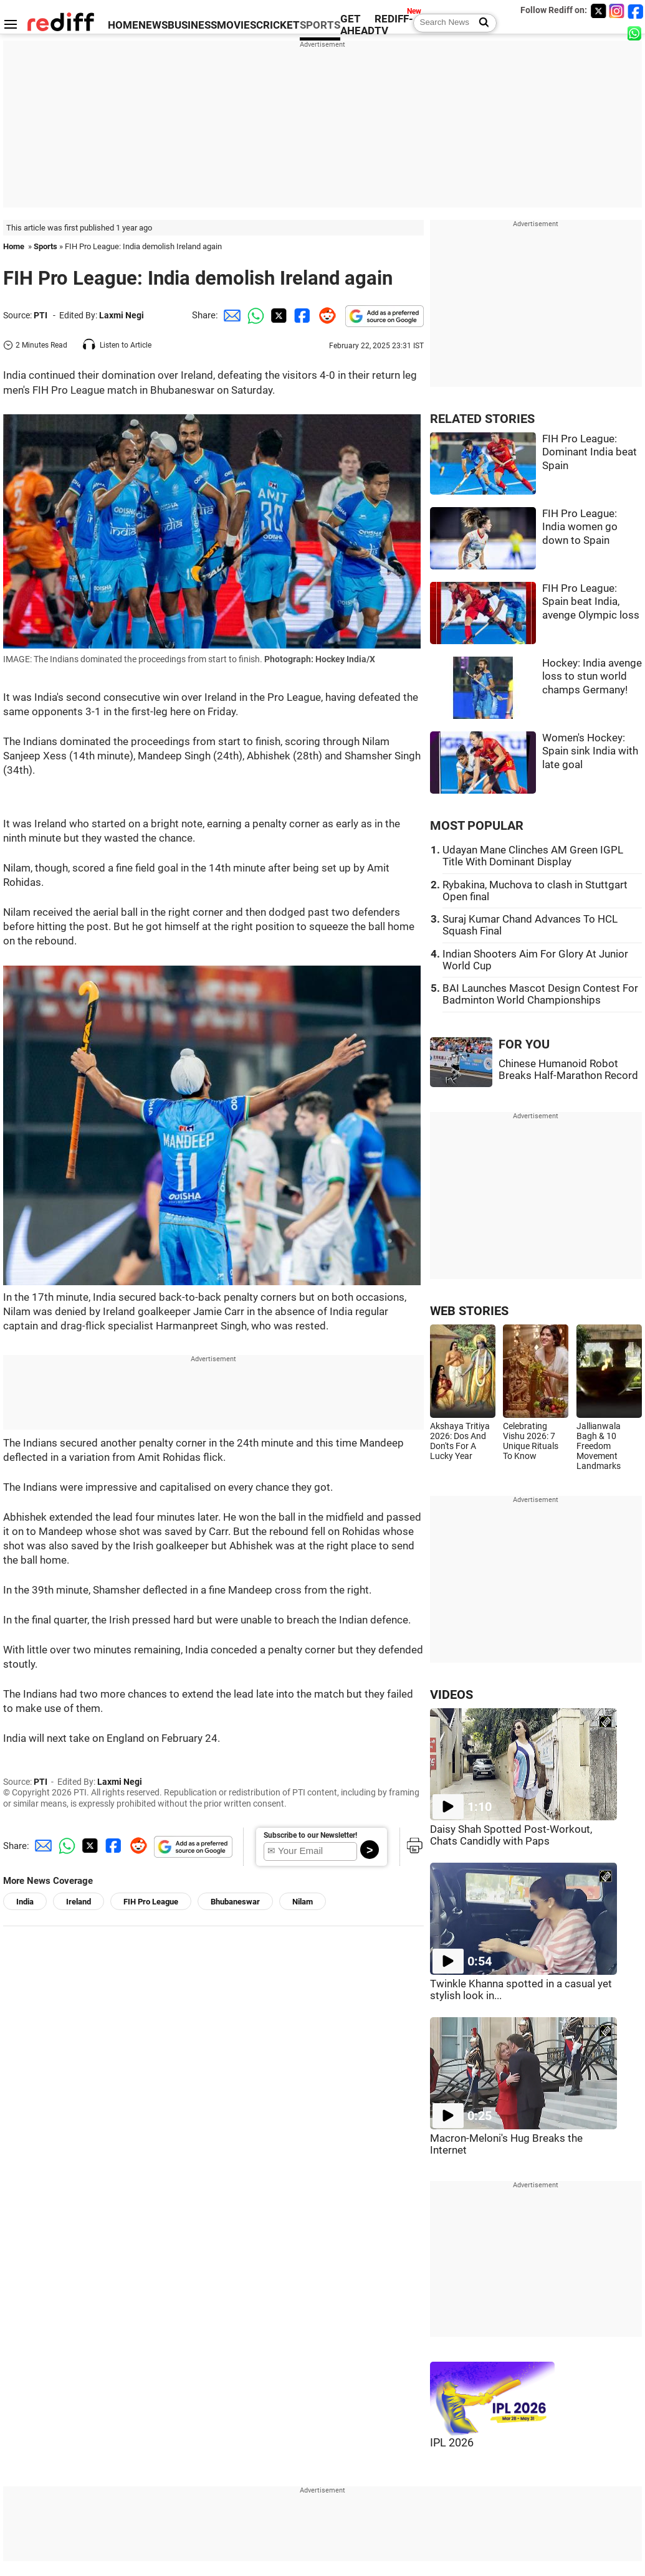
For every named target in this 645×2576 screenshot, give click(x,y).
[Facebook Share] (301, 315)
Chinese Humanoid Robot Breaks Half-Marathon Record (568, 1069)
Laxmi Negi (121, 315)
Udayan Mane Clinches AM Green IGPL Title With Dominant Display (532, 856)
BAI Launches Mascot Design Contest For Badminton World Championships (540, 994)
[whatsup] (635, 32)
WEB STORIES (469, 1311)
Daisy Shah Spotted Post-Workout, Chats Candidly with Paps (511, 1835)
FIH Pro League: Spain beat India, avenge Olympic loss (590, 601)
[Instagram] (617, 11)
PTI (40, 315)
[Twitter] (598, 11)
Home (13, 246)
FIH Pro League (150, 1901)
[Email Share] (230, 315)
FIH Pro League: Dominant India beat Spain (589, 452)
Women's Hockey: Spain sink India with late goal (590, 751)
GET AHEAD (357, 25)
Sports (45, 246)
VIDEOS (451, 1695)
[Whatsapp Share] (253, 315)
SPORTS (320, 25)
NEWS (153, 25)
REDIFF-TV (394, 25)
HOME (123, 25)
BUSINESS (192, 25)
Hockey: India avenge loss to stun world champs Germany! (592, 676)
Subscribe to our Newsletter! (310, 1835)
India (25, 1901)
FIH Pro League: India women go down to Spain (580, 527)
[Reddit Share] (325, 315)
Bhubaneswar (235, 1901)
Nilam (302, 1901)
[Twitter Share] (277, 315)
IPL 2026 (452, 2442)
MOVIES (236, 25)
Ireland (78, 1901)
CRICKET (278, 25)
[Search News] (480, 23)
